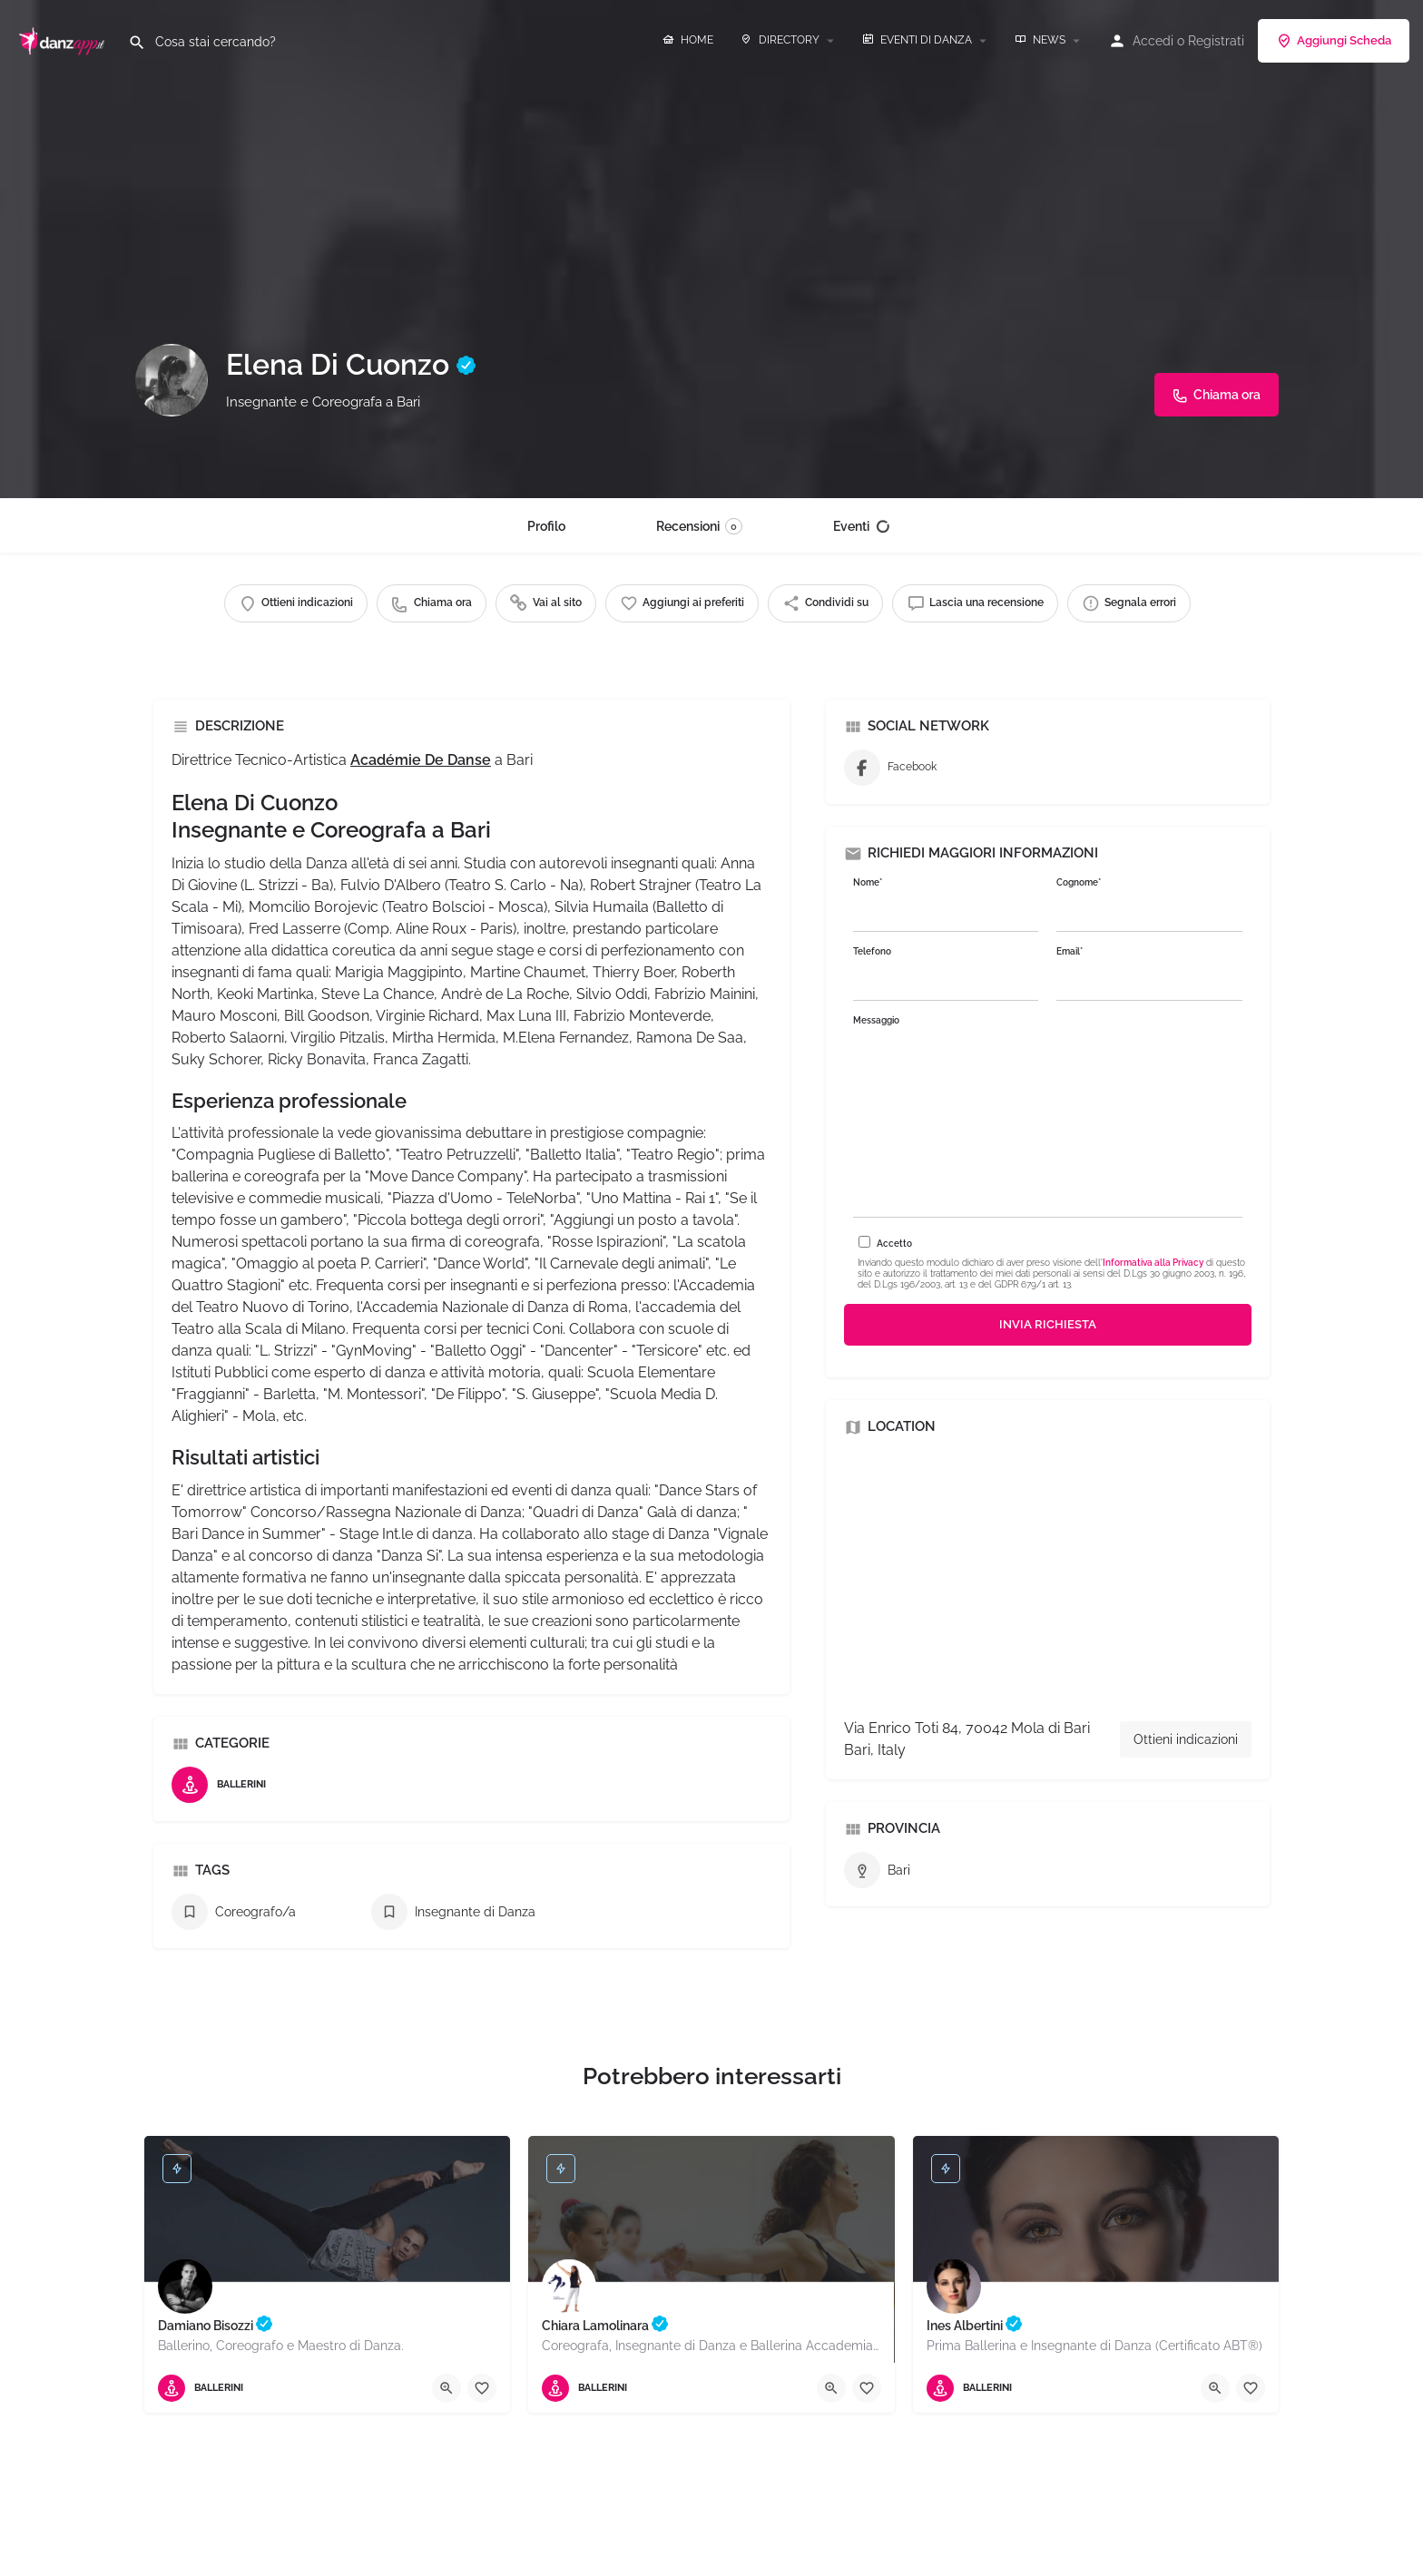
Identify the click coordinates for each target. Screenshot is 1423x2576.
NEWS (1040, 40)
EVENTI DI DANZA (917, 40)
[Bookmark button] (481, 2388)
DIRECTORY (780, 40)
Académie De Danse (420, 760)
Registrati (1216, 41)
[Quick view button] (446, 2388)
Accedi (1153, 41)
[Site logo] (64, 39)
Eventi (862, 526)
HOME (687, 40)
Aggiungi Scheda (1333, 41)
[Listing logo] (171, 380)
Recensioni (699, 526)
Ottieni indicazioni (1185, 1739)
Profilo (546, 526)
